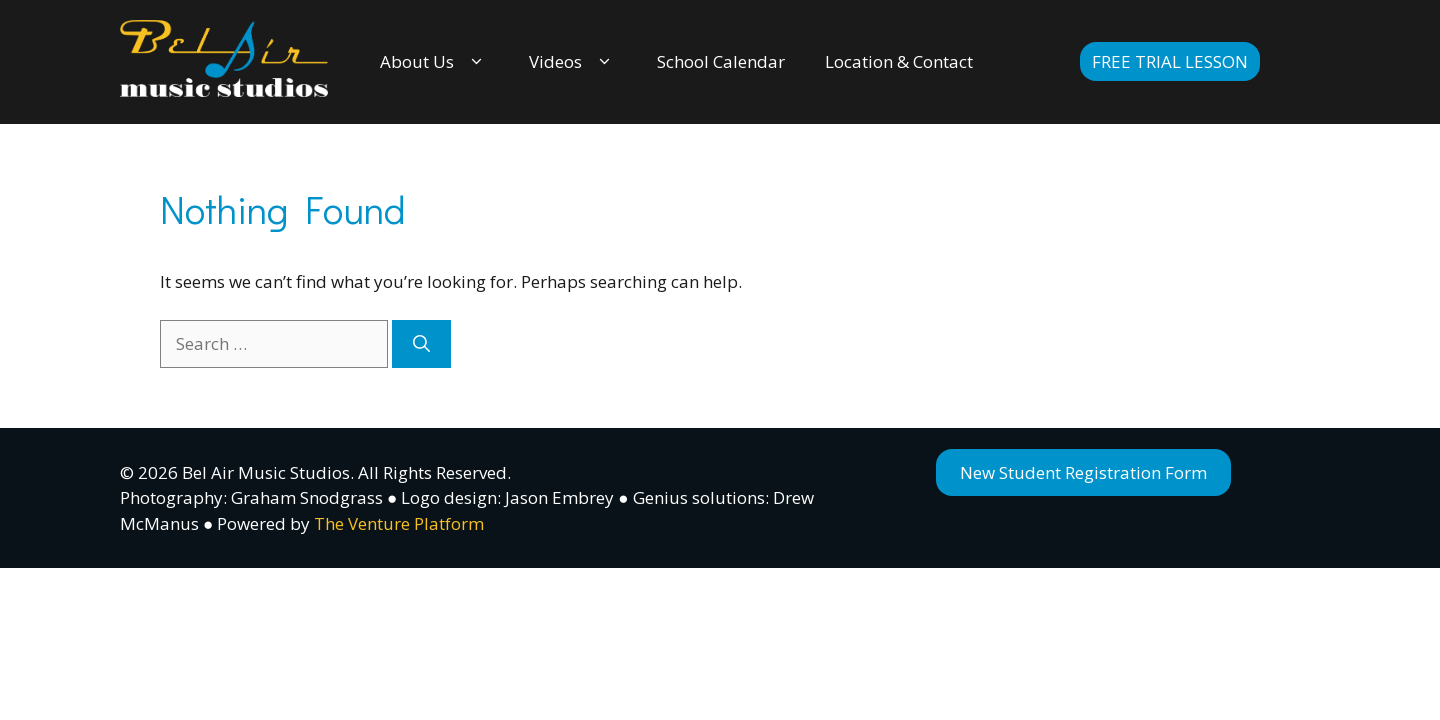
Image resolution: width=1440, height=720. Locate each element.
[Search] (421, 344)
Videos (573, 62)
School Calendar (721, 61)
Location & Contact (899, 61)
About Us (434, 62)
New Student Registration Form (1083, 472)
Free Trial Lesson (1170, 61)
